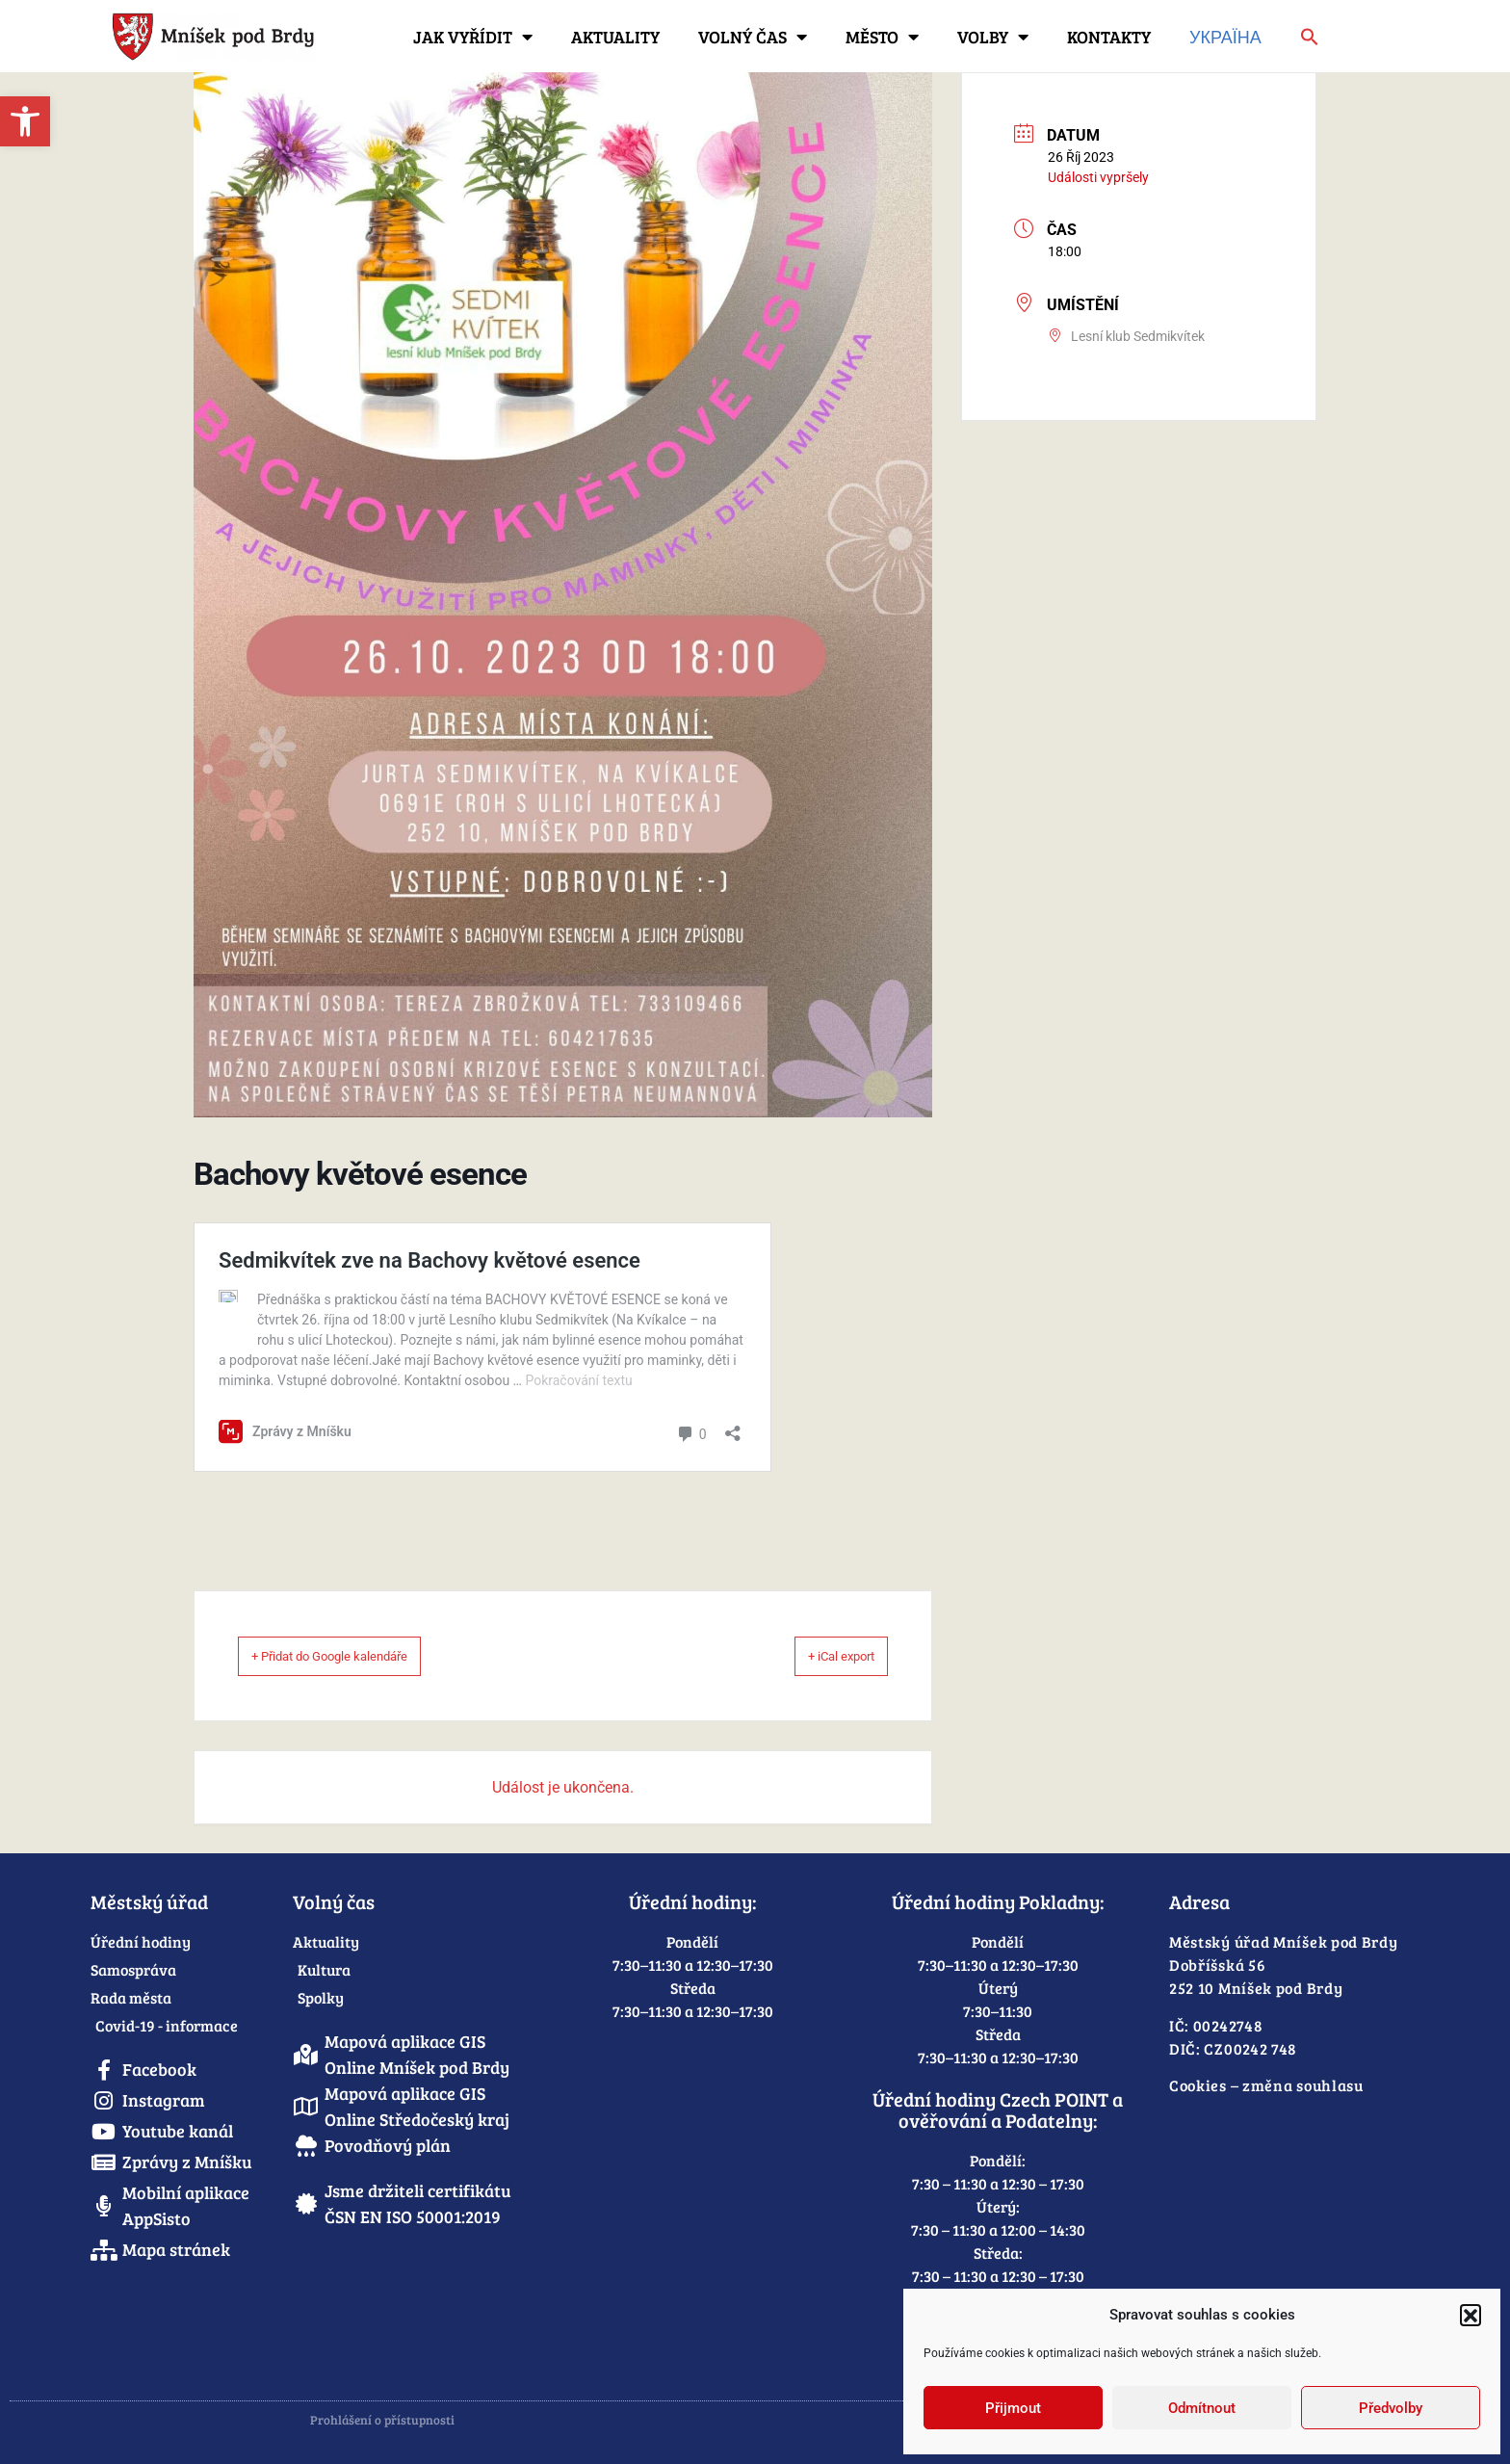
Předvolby (1390, 2408)
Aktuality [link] (615, 36)
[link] (25, 121)
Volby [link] (992, 36)
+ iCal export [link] (819, 1656)
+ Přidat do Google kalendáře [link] (359, 1656)
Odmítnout (1202, 2408)
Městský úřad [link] (149, 1901)
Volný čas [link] (752, 36)
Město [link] (882, 36)
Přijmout (1013, 2408)
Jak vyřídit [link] (473, 36)
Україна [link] (1225, 36)
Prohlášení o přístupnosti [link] (382, 2419)
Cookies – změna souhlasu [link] (1266, 2085)
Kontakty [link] (1109, 36)
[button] (1470, 2314)
